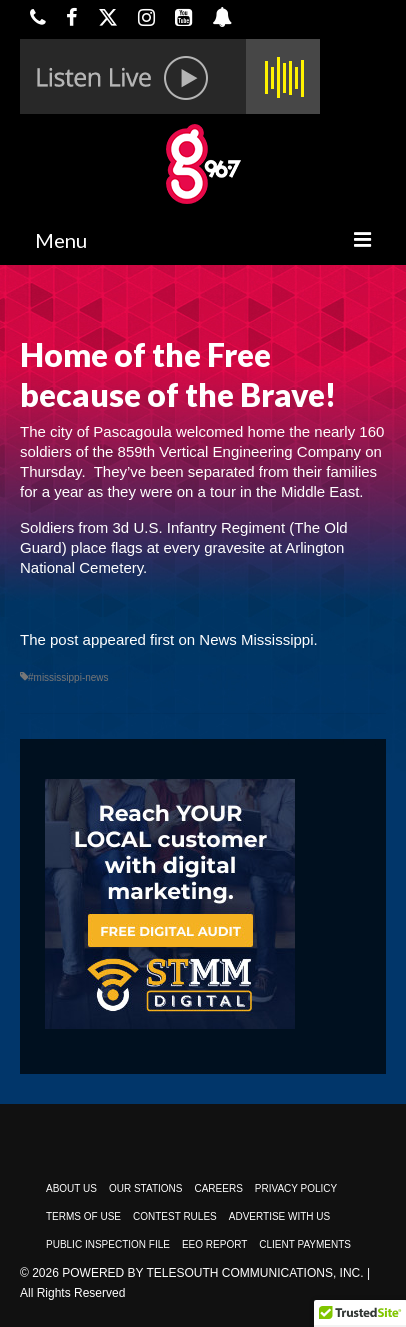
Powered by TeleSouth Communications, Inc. (212, 1273)
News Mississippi (256, 639)
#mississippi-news (68, 677)
